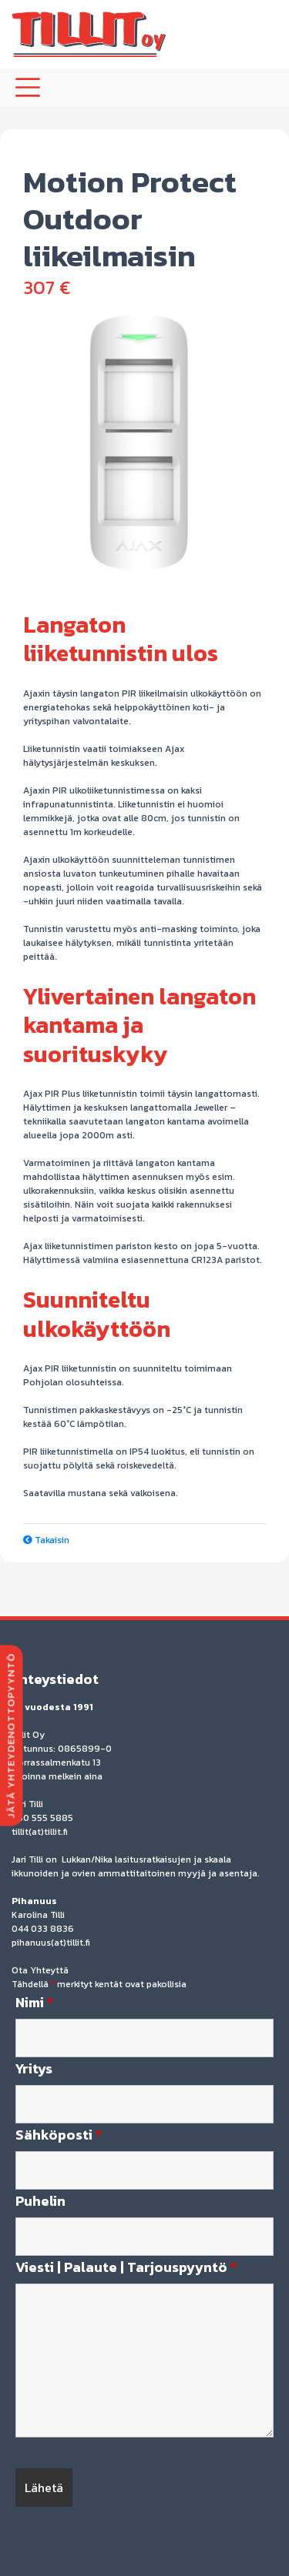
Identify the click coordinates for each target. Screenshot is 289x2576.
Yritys (33, 2069)
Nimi (34, 2002)
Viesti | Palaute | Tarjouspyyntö (126, 2267)
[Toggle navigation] (28, 87)
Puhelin (40, 2201)
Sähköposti (58, 2135)
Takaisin (46, 1540)
